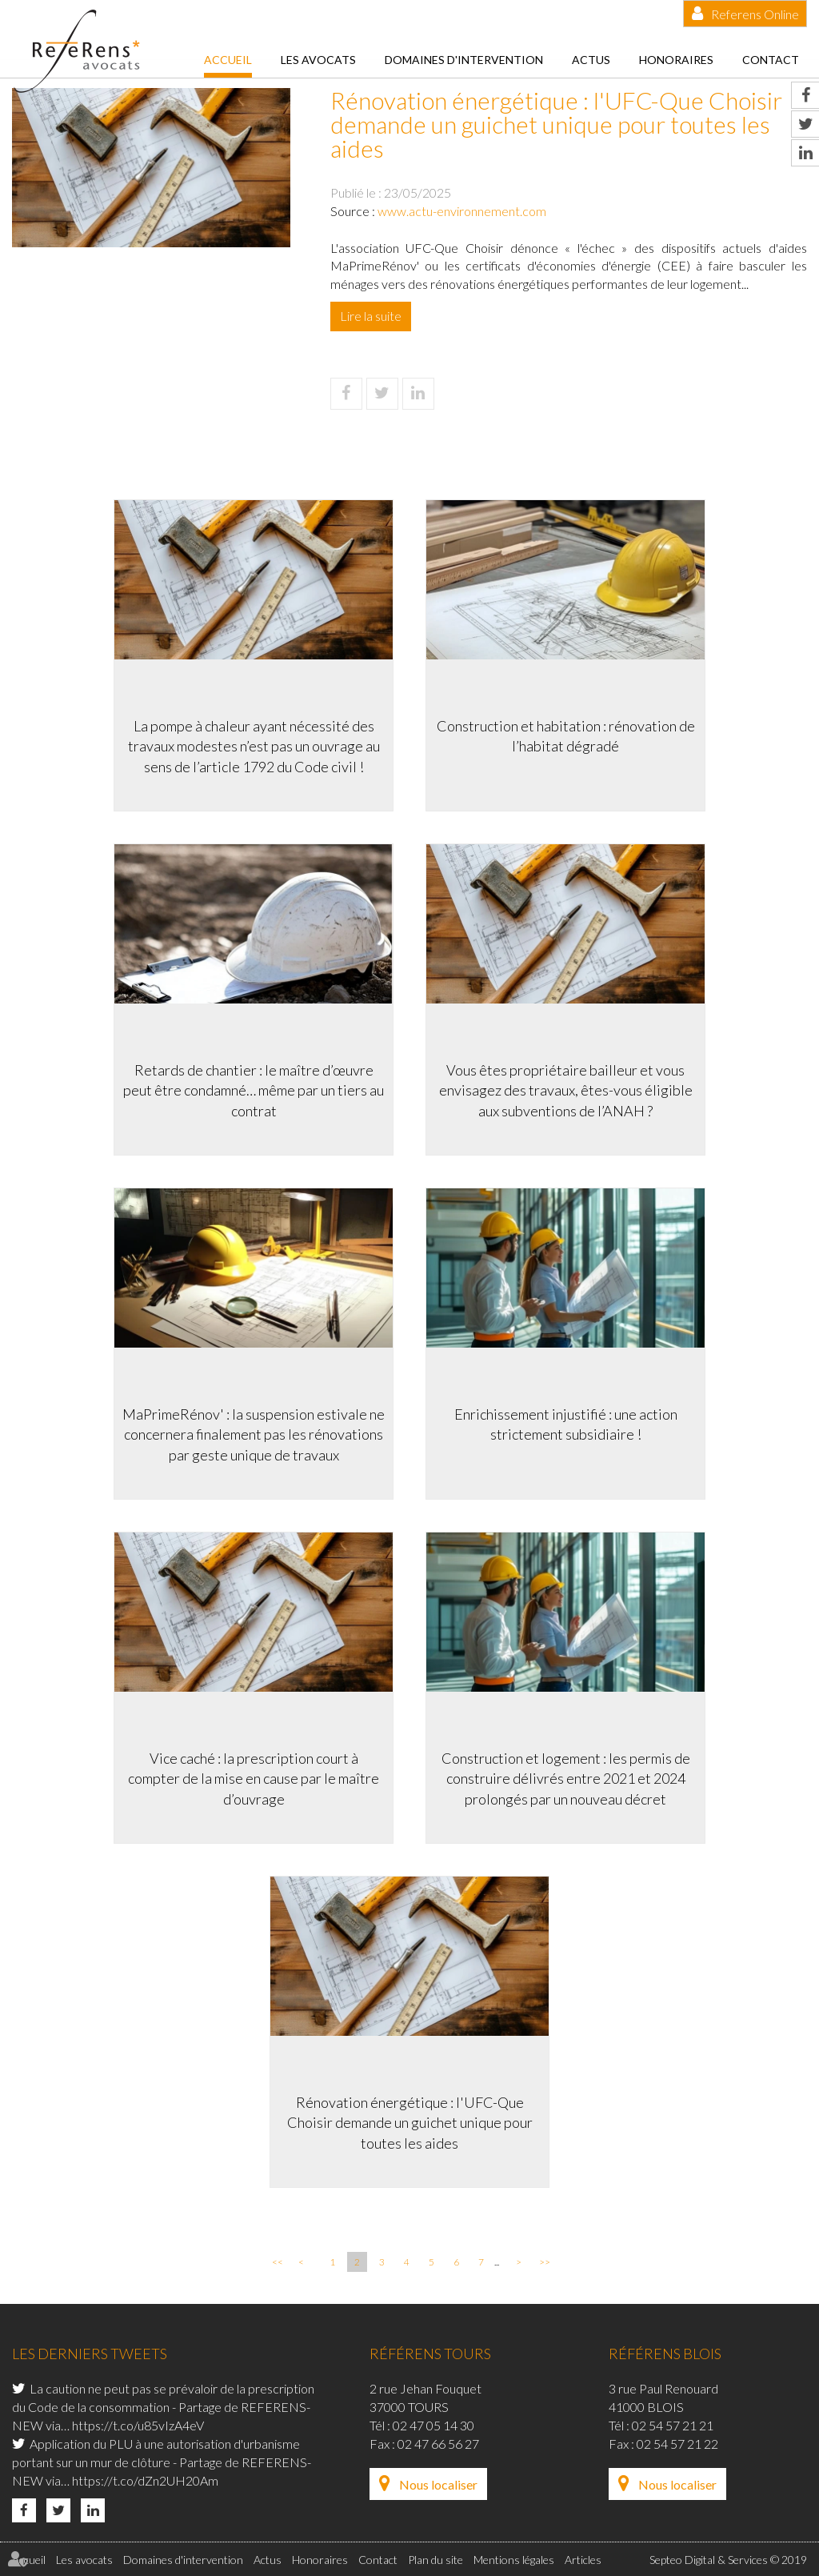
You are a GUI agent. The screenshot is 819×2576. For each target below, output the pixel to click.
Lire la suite (371, 315)
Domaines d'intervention (464, 59)
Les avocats (318, 59)
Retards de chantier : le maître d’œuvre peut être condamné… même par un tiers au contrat (253, 1090)
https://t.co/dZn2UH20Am (145, 2480)
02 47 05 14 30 (433, 2425)
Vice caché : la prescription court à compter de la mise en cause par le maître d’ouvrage (253, 1778)
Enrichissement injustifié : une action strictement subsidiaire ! (565, 1424)
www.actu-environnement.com (462, 210)
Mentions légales (513, 2559)
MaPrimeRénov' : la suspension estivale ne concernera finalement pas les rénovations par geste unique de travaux (253, 1434)
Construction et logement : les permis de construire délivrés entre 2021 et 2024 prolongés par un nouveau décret (565, 1778)
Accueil (228, 59)
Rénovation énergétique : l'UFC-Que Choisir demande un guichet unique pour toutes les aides (410, 2122)
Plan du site (435, 2559)
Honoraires (676, 59)
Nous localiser (438, 2484)
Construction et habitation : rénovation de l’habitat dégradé (566, 736)
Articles (583, 2559)
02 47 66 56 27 (438, 2443)
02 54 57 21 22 (677, 2443)
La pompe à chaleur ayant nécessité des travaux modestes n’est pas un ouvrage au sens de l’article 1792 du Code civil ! (254, 746)
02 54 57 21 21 (672, 2425)
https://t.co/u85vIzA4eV (138, 2425)
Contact (770, 59)
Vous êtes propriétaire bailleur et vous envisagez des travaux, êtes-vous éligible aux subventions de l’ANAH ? (566, 1090)
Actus (591, 59)
